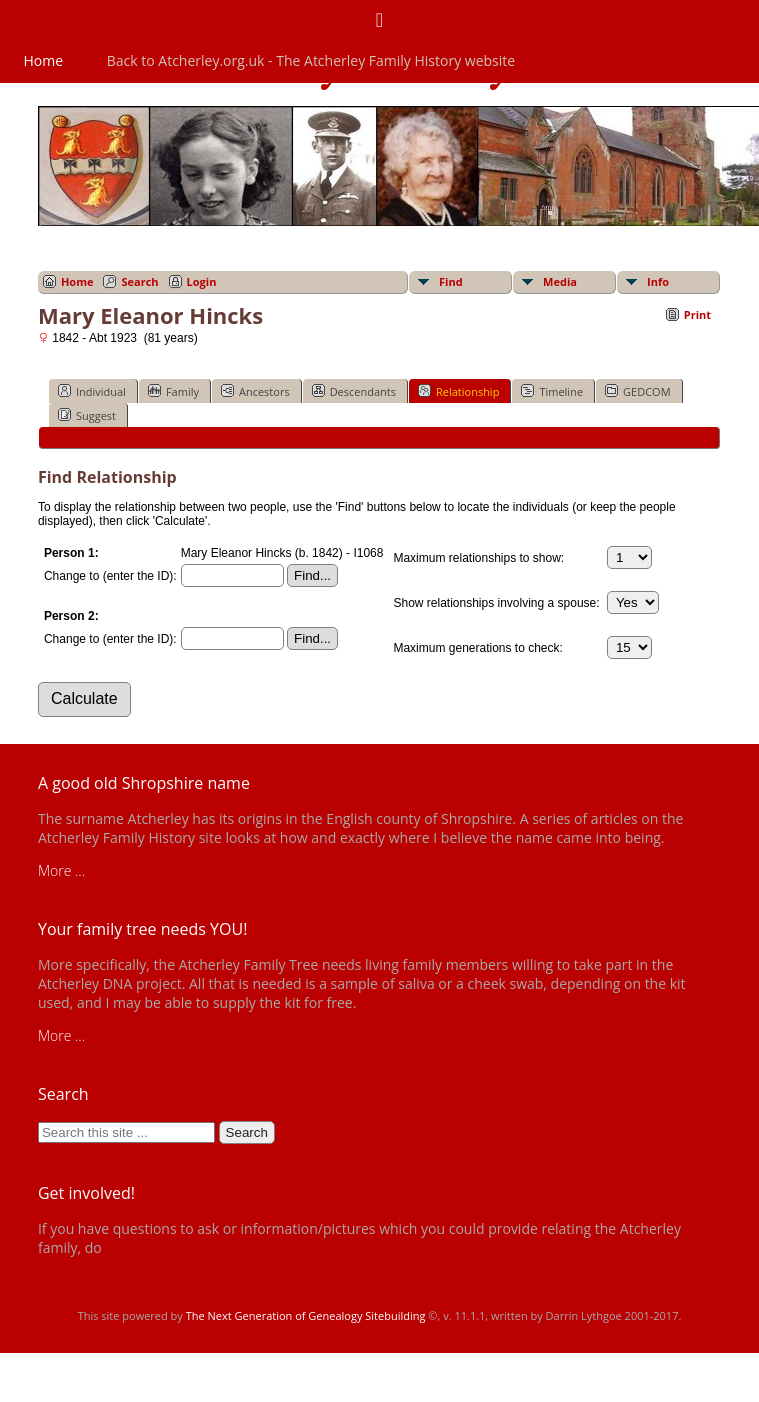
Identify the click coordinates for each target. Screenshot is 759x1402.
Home (44, 60)
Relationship (458, 391)
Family (173, 391)
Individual (92, 391)
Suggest (87, 415)
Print (697, 314)
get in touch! (144, 1247)
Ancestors (255, 391)
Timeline (552, 391)
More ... (61, 870)
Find (451, 281)
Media (560, 281)
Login (202, 281)
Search (139, 281)
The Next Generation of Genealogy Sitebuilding (306, 1315)
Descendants (354, 391)
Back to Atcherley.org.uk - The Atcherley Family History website (311, 60)
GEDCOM (637, 391)
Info (658, 281)
